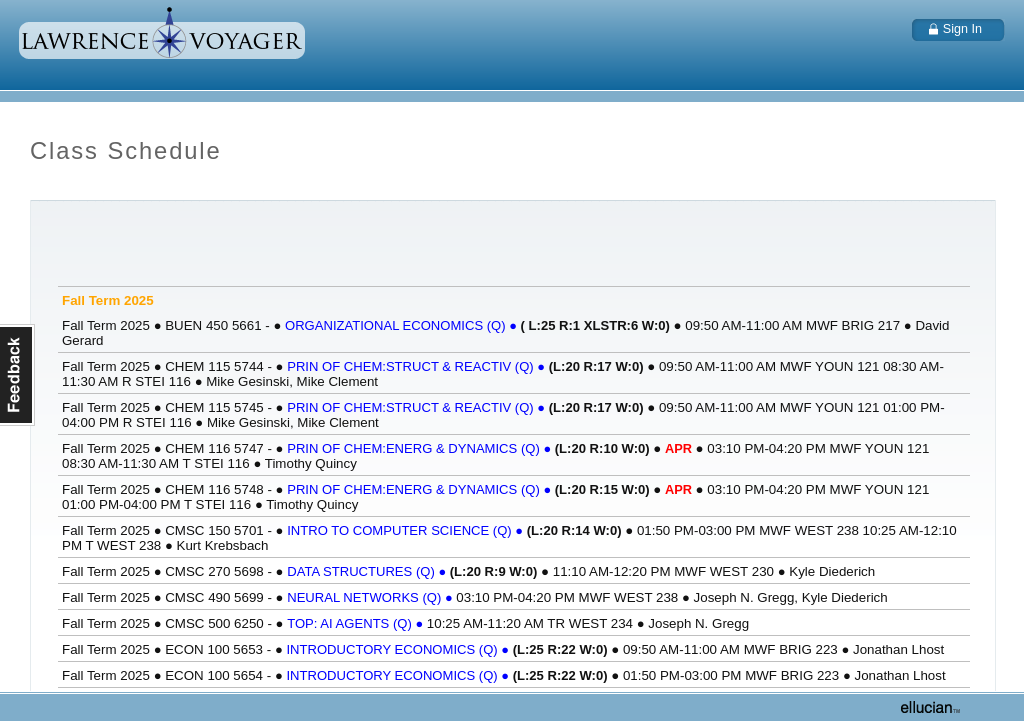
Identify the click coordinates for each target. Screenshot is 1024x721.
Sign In (962, 29)
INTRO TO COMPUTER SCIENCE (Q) (407, 530)
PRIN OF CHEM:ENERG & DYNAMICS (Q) (421, 448)
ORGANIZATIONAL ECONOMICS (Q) (403, 325)
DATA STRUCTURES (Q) (368, 571)
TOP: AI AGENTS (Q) (357, 623)
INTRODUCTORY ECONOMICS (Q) (399, 649)
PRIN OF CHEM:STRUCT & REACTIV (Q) (418, 366)
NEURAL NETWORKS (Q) (371, 597)
